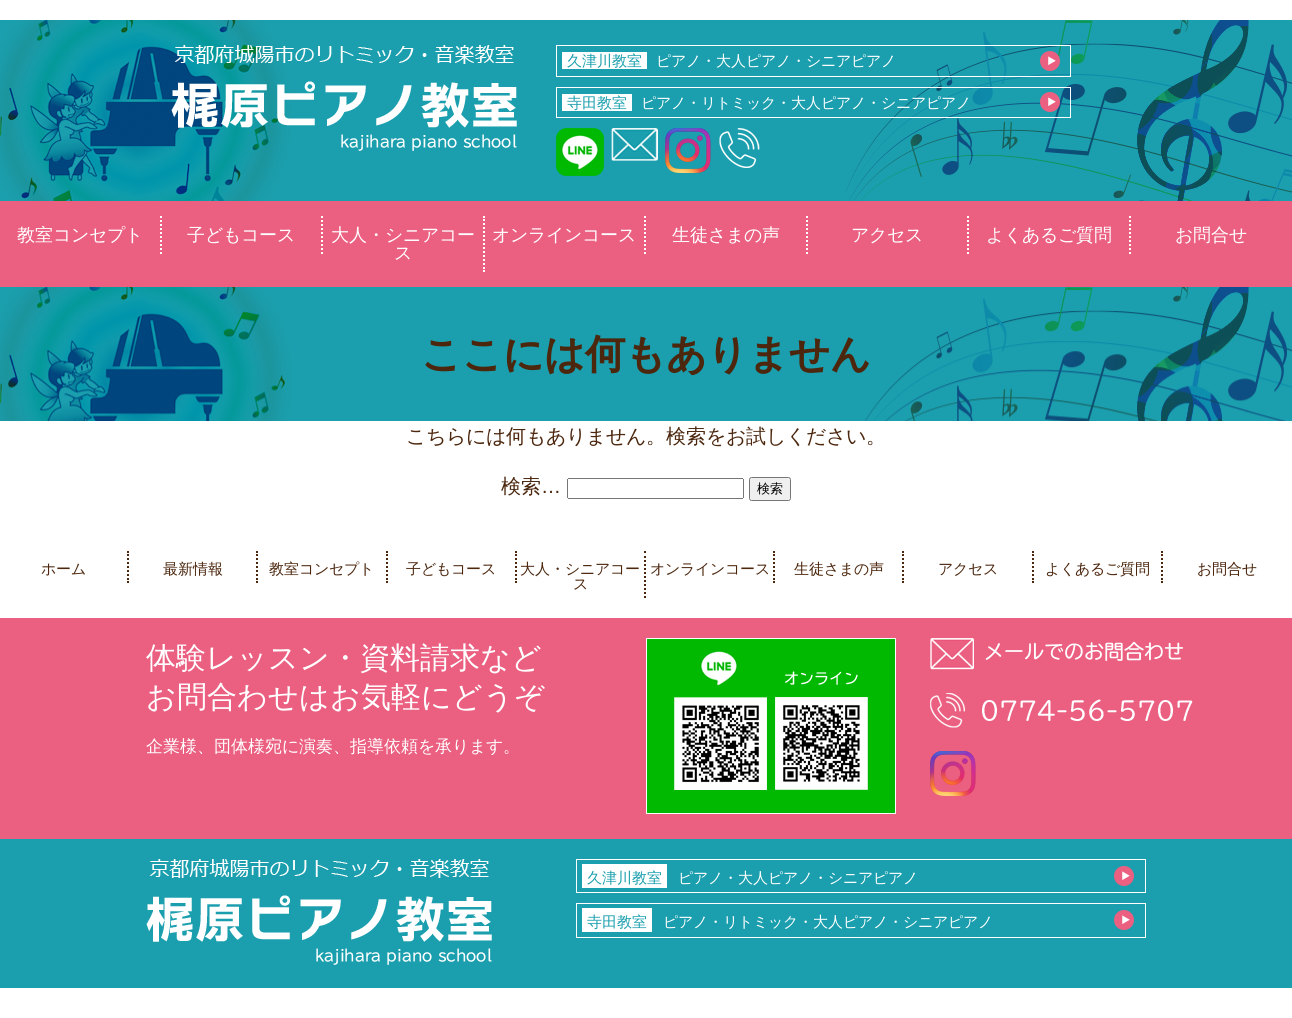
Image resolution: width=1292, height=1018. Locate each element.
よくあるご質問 (1049, 235)
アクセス (887, 235)
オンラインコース (564, 235)
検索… (531, 486)
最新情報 (193, 568)
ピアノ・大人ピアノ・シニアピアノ (729, 60)
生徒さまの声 (726, 235)
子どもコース (241, 235)
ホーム (63, 568)
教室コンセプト (80, 235)
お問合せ (1211, 235)
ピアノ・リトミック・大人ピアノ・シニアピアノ (767, 102)
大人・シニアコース (403, 244)
